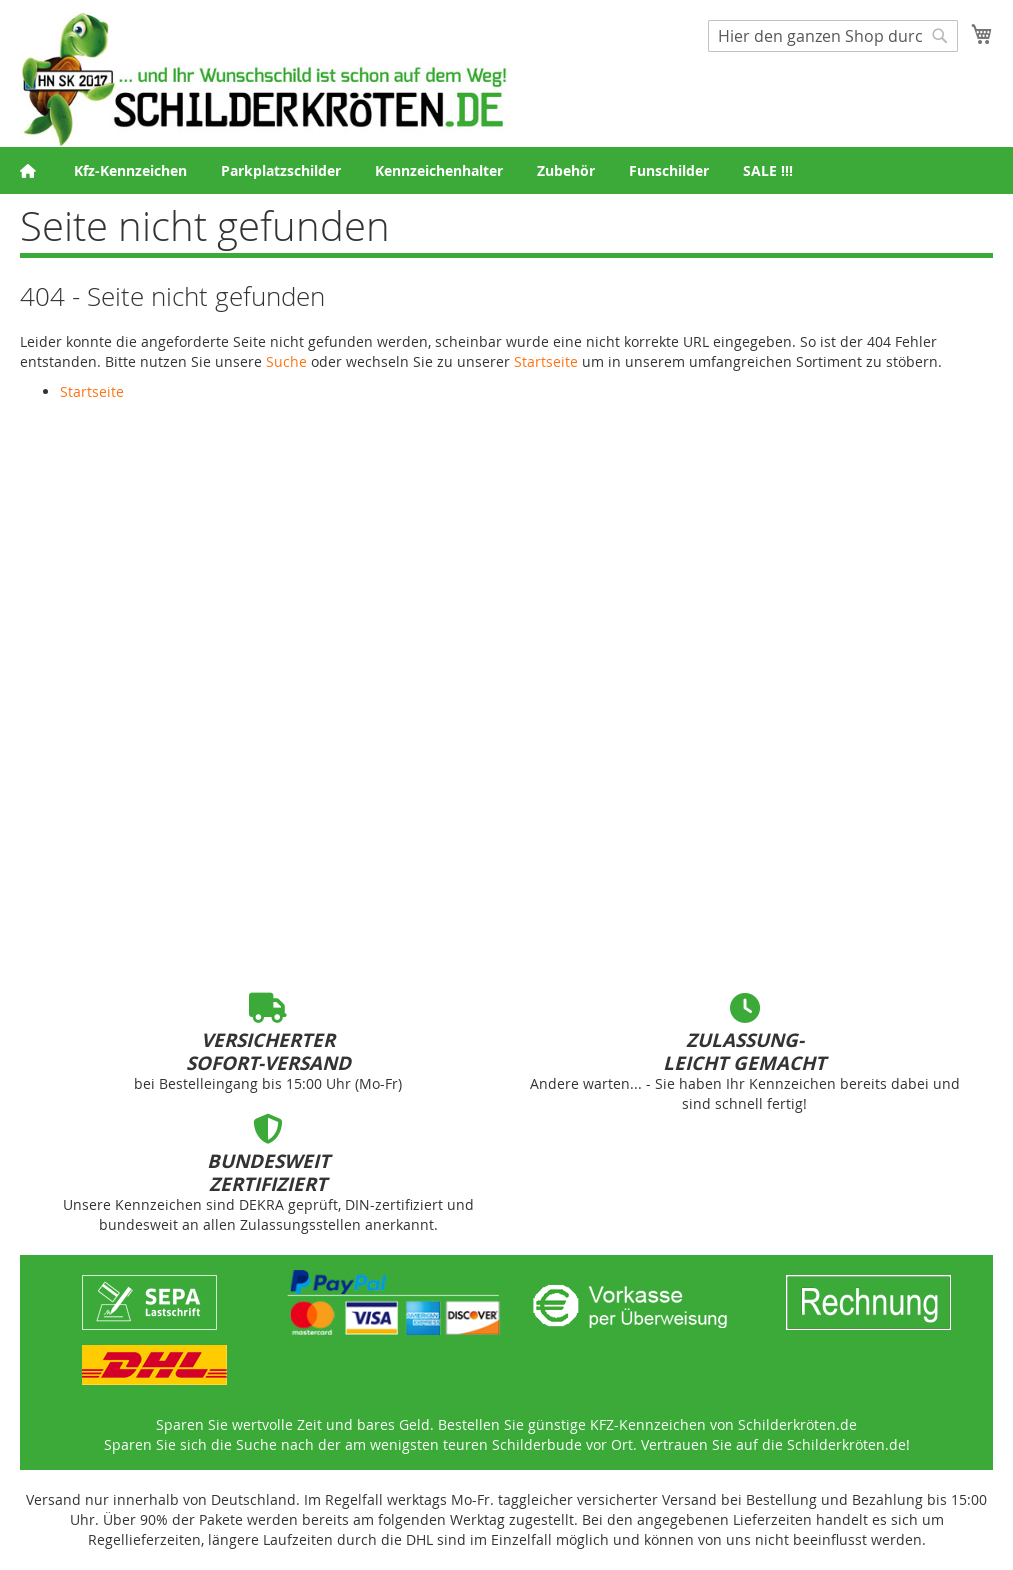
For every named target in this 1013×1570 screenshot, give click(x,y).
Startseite (546, 361)
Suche (286, 361)
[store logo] (263, 79)
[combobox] (833, 36)
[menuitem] (130, 170)
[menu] (506, 170)
